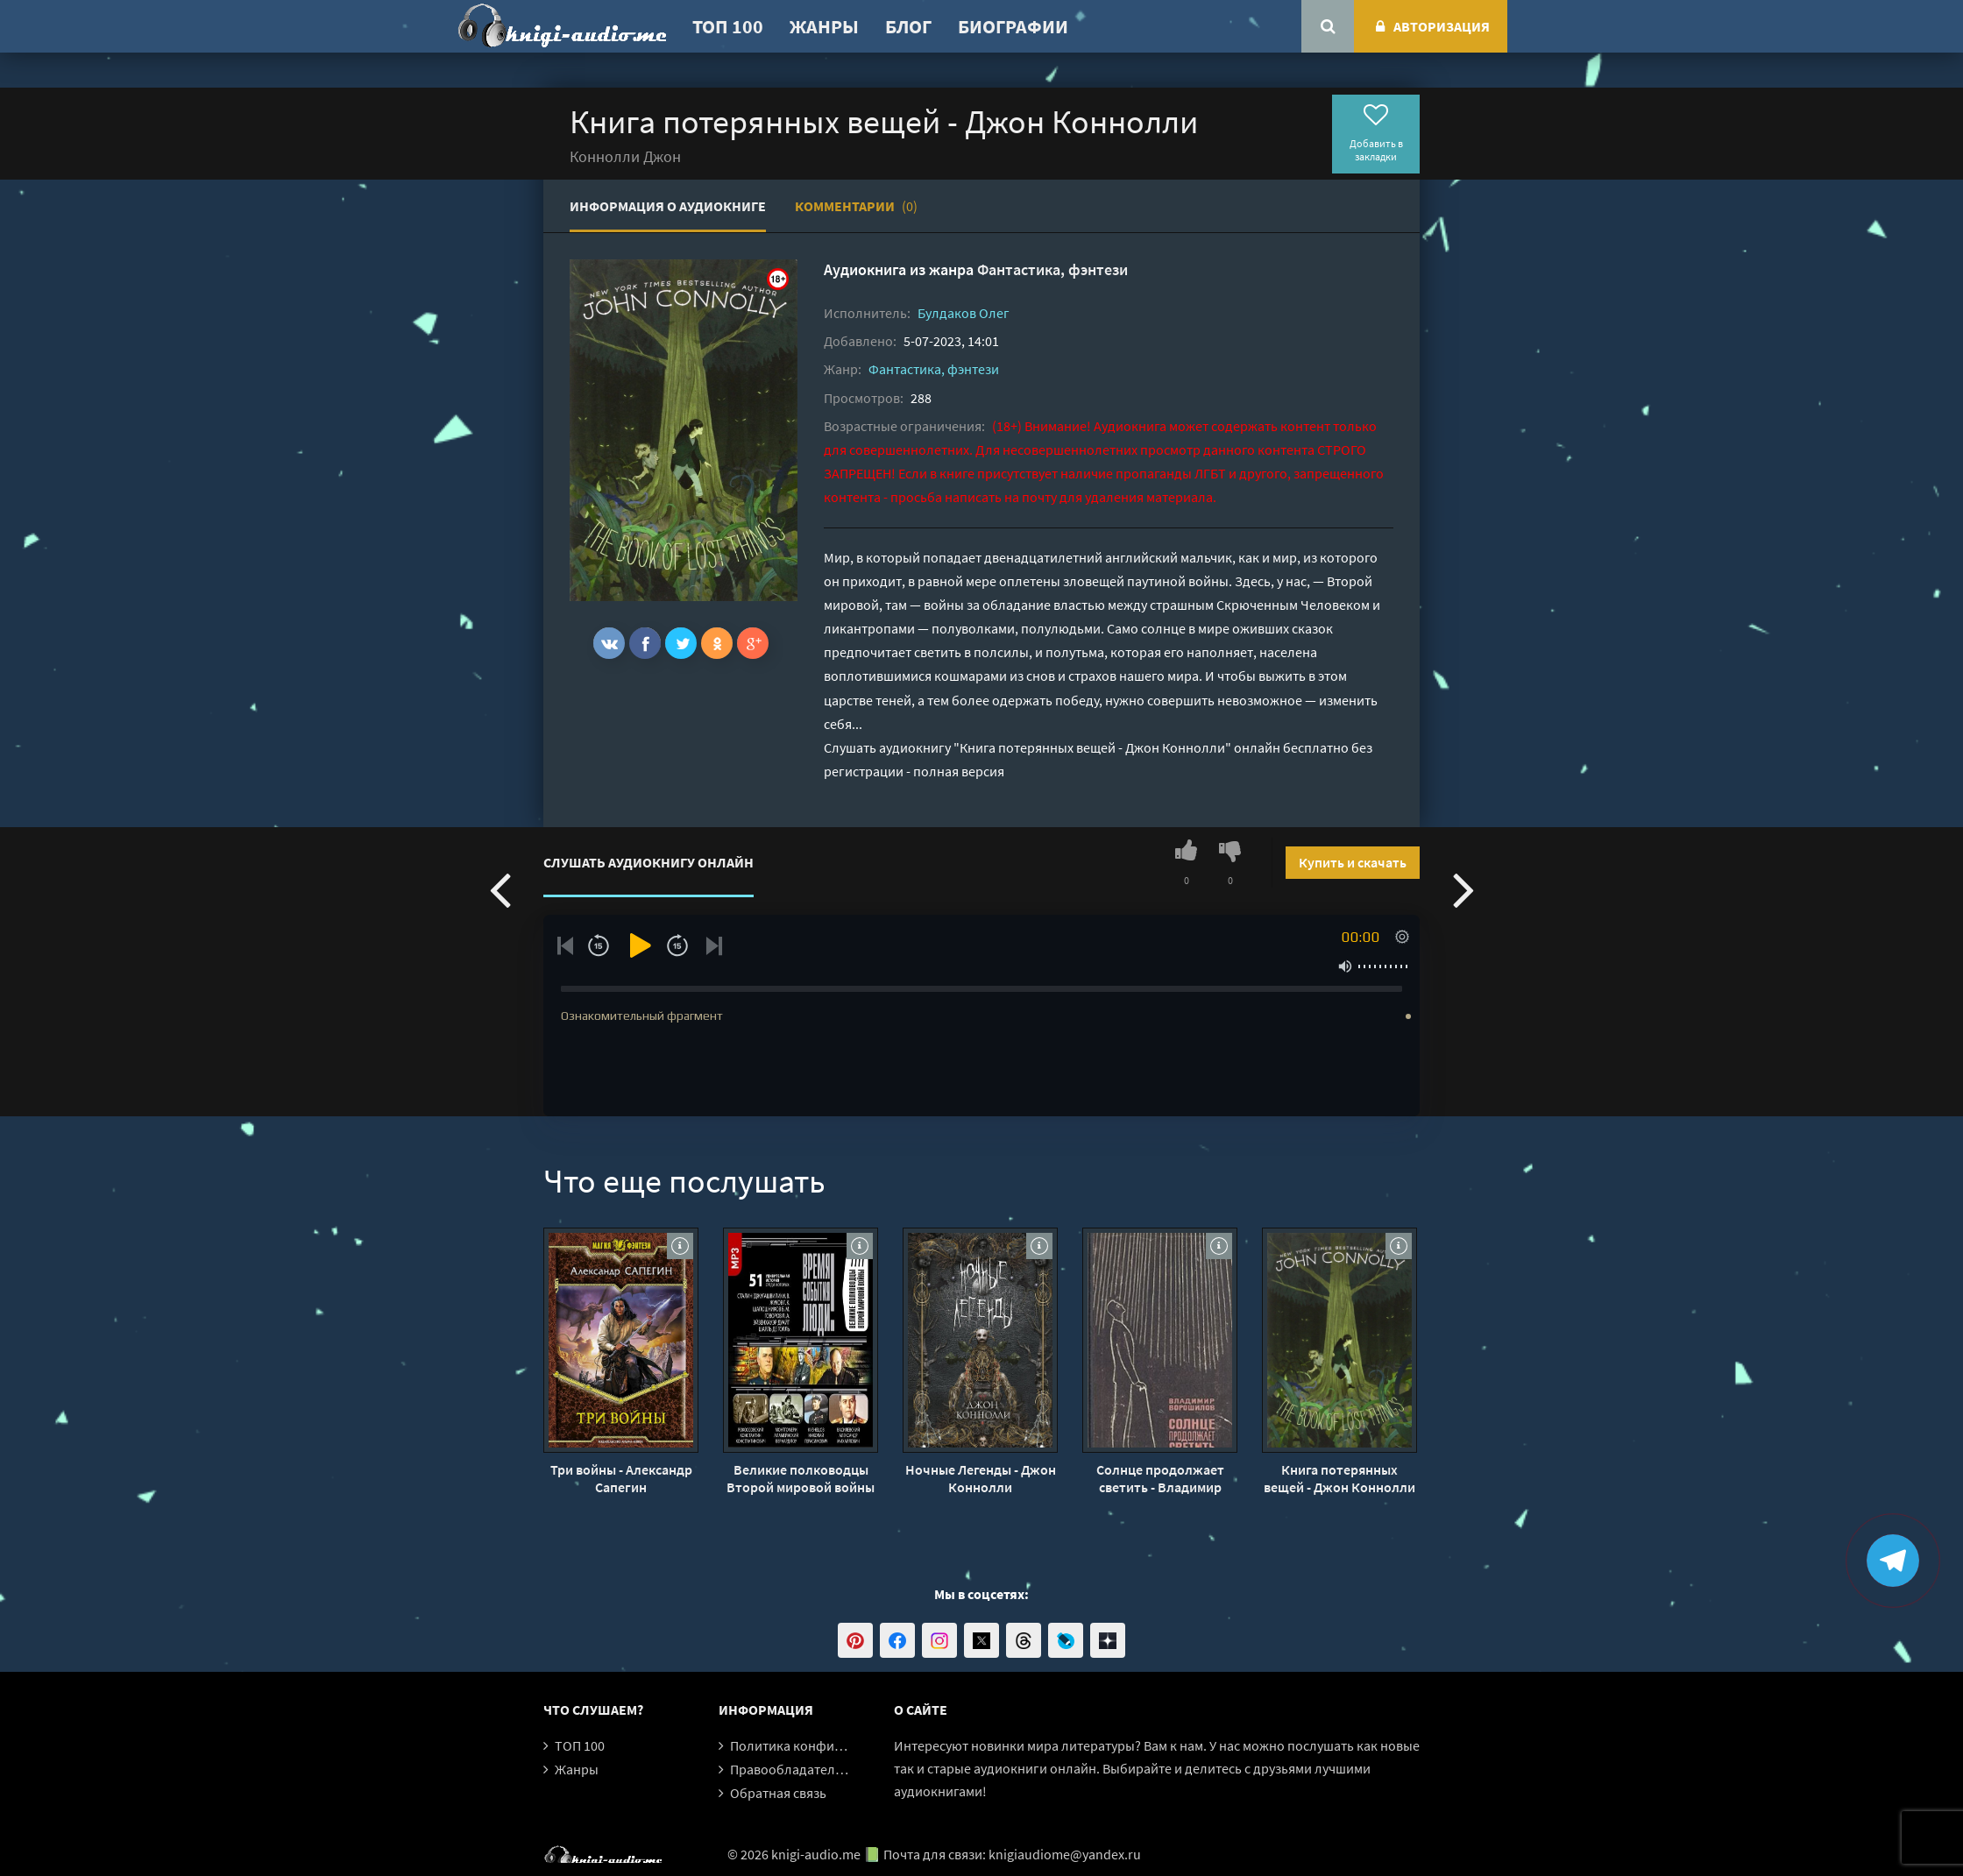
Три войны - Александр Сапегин (621, 1478)
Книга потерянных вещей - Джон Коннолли (1339, 1478)
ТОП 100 (727, 26)
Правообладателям (790, 1769)
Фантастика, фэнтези (1052, 269)
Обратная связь (778, 1793)
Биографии (1013, 26)
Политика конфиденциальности (830, 1745)
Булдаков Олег (964, 313)
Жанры (824, 26)
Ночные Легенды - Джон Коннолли (980, 1478)
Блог (908, 26)
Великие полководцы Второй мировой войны (800, 1478)
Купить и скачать (1353, 862)
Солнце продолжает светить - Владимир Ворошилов (1160, 1478)
